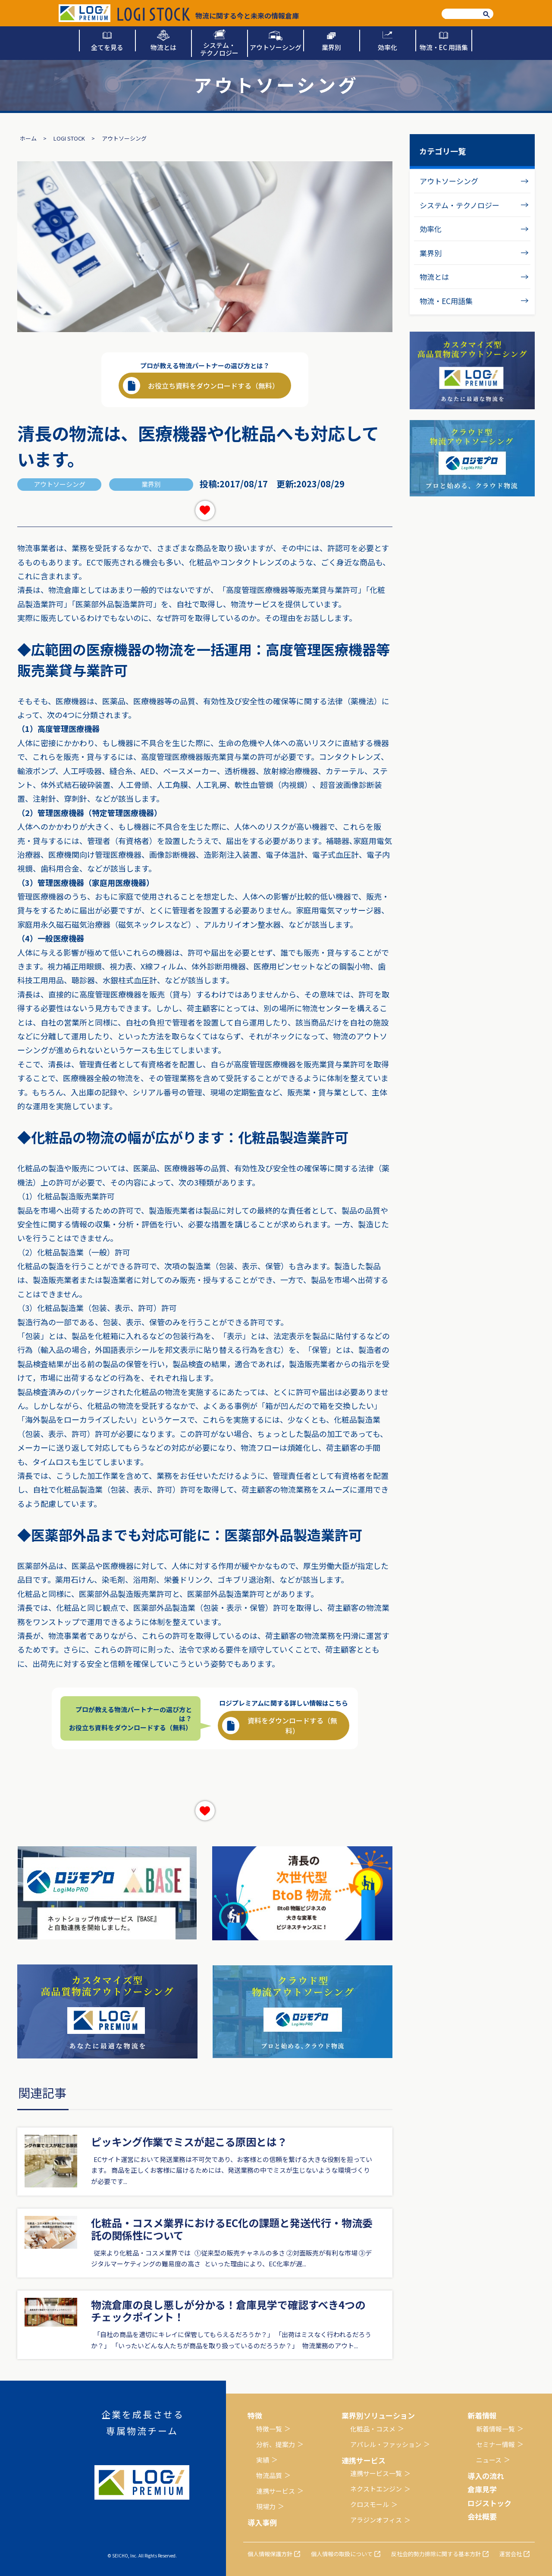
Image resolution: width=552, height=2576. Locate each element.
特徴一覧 (269, 2428)
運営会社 (510, 2554)
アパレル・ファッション (385, 2444)
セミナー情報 (495, 2444)
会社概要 (482, 2516)
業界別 (431, 253)
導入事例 (262, 2522)
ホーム (28, 138)
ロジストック (489, 2503)
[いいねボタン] (205, 510)
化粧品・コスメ (372, 2428)
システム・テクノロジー (459, 205)
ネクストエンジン (376, 2488)
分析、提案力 (275, 2444)
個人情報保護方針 (270, 2554)
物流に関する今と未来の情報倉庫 (208, 14)
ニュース (489, 2459)
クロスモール (369, 2504)
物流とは (434, 276)
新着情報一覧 (495, 2428)
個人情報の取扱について (342, 2554)
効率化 (431, 228)
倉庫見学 (482, 2489)
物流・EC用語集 (446, 300)
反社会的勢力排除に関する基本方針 (436, 2554)
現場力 (266, 2506)
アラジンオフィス (376, 2519)
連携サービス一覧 (376, 2473)
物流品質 (269, 2475)
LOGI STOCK (69, 138)
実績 (262, 2459)
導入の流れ (485, 2475)
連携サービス (275, 2490)
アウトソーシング (449, 181)
